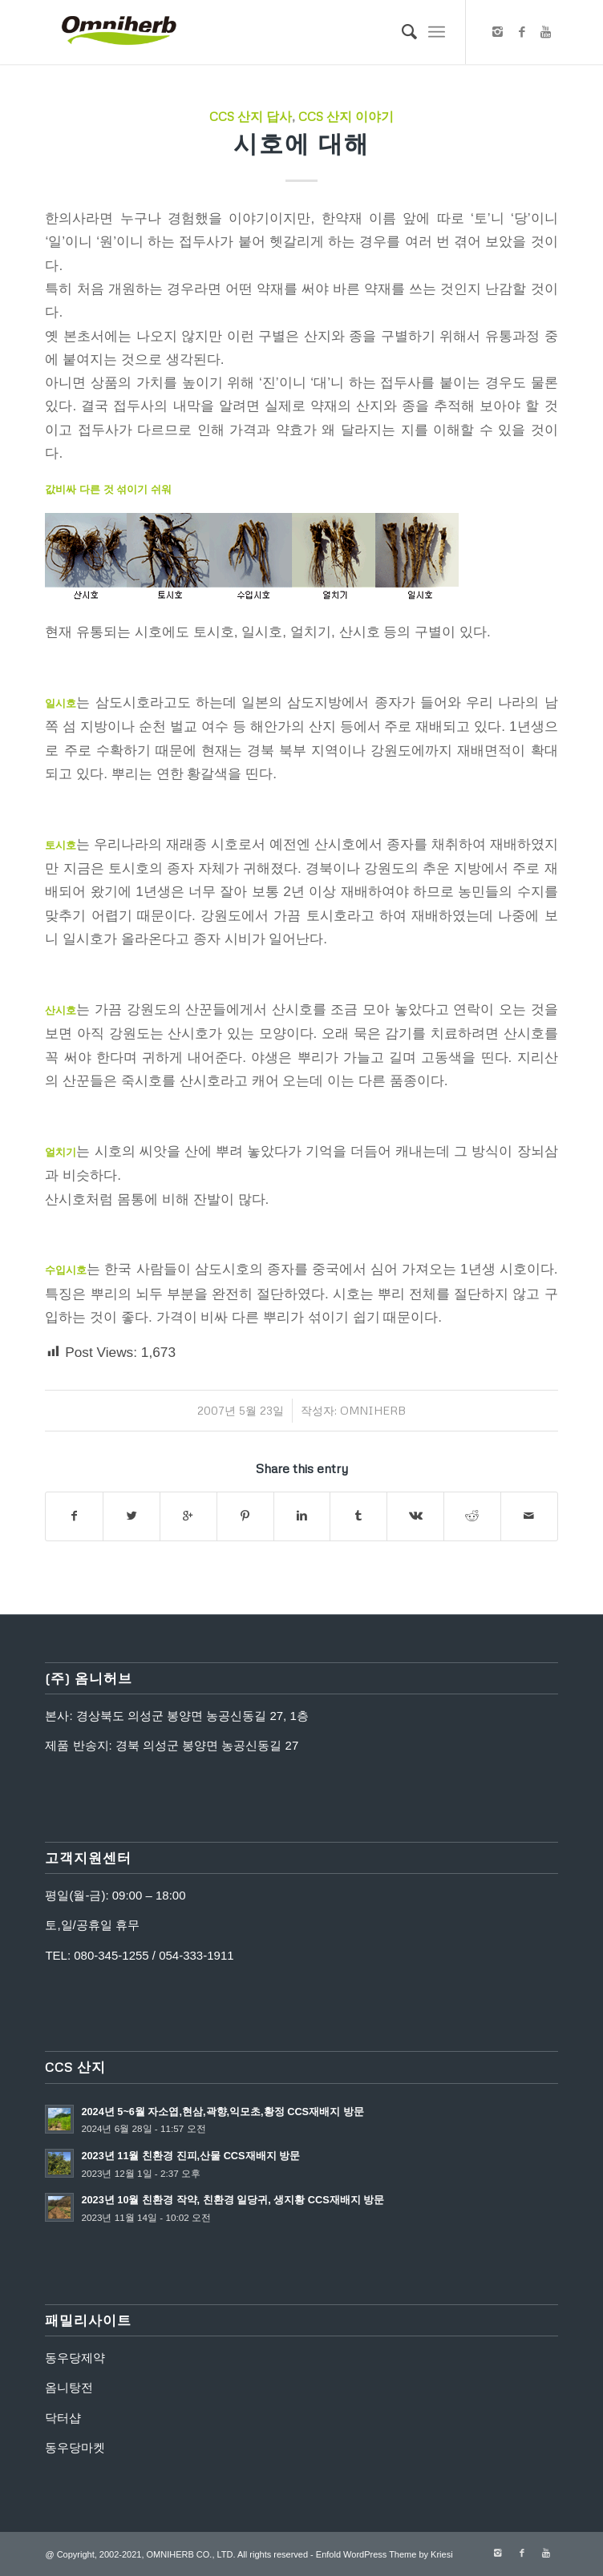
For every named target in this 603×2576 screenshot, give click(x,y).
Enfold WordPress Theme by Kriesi (384, 2554)
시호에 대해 (301, 143)
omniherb (373, 1410)
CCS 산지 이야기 (346, 115)
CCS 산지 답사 (250, 115)
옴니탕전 (69, 2387)
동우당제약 (75, 2357)
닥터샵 (63, 2418)
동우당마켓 (75, 2447)
